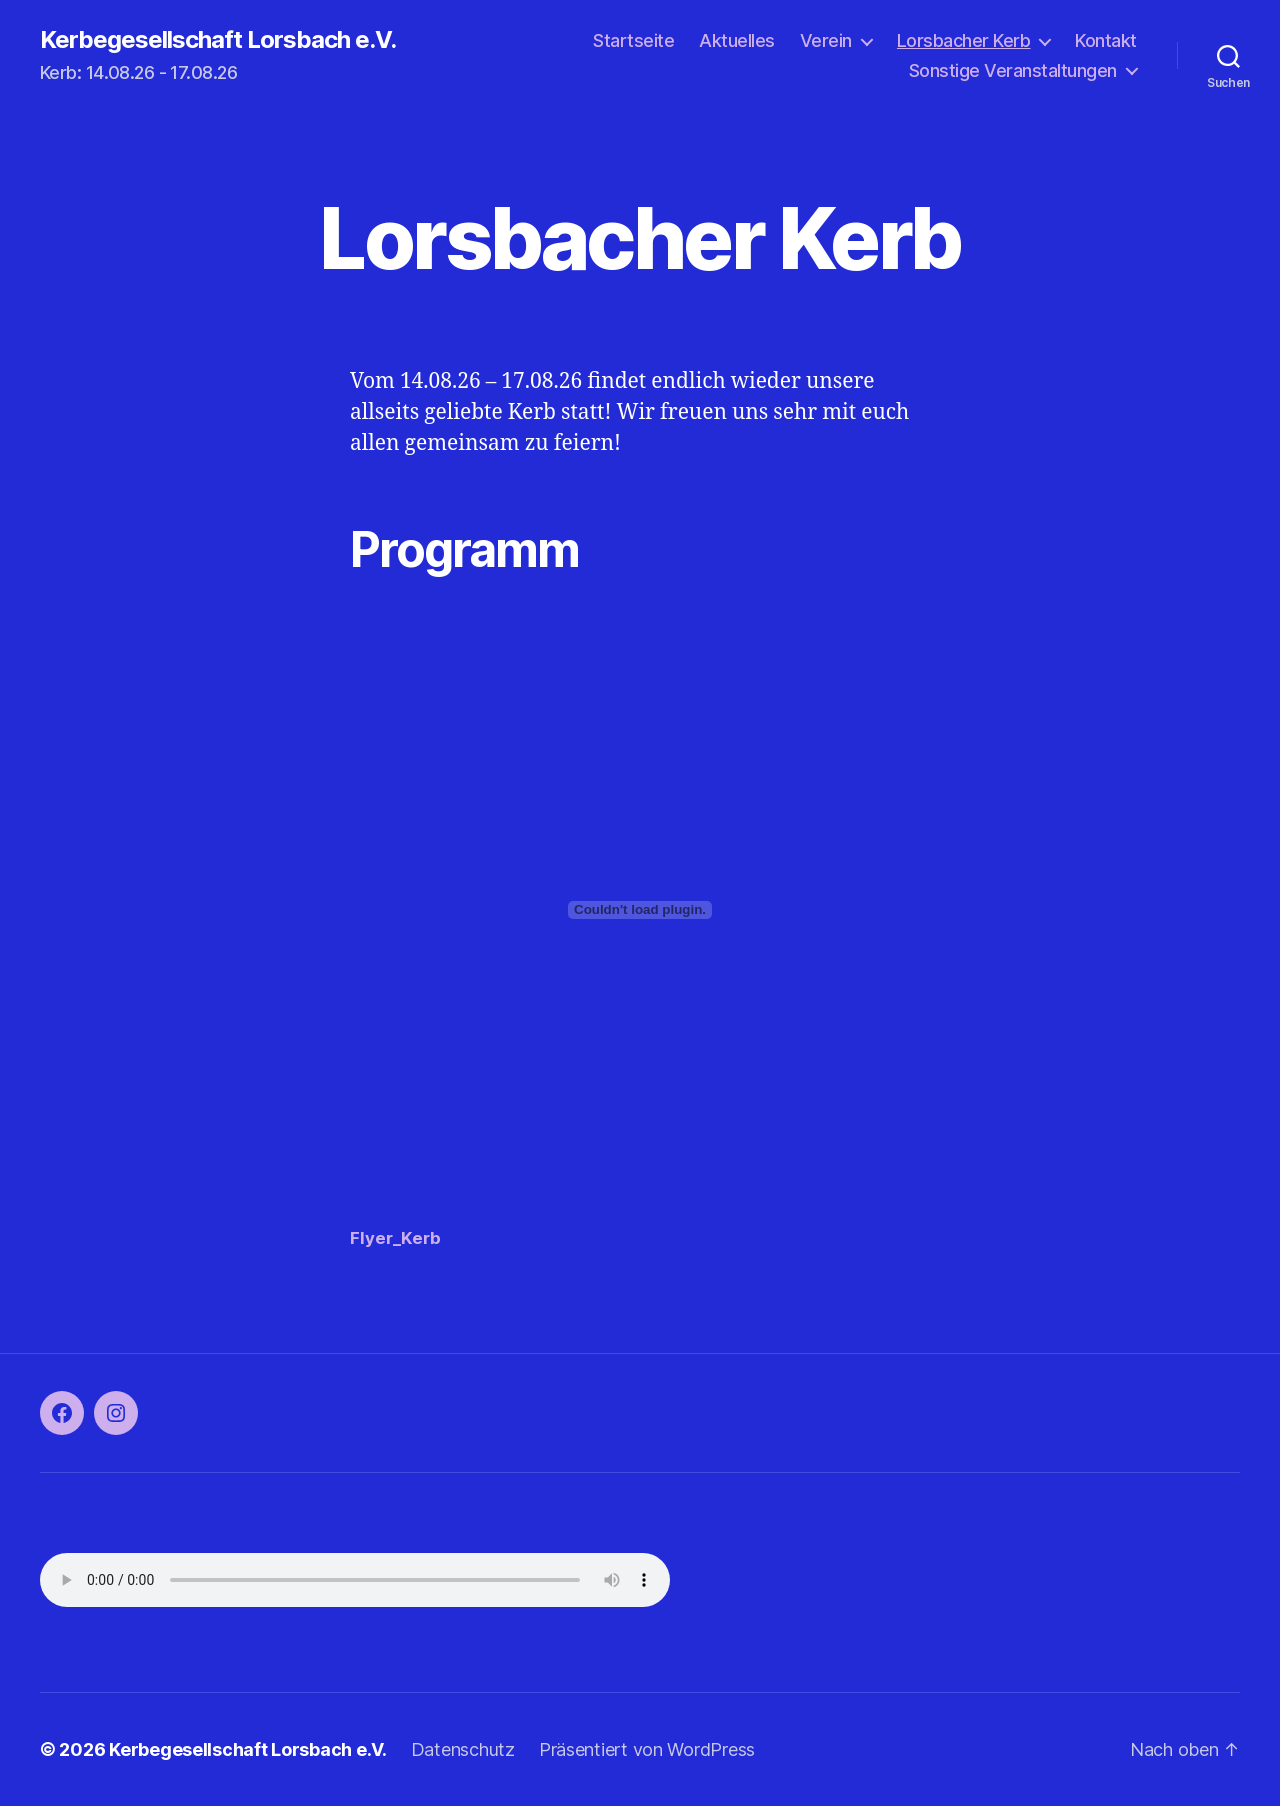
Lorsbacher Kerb (964, 40)
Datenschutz (463, 1749)
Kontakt (1106, 40)
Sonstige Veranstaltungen (1013, 70)
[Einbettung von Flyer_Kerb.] (640, 910)
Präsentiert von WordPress (647, 1749)
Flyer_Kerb (395, 1238)
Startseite (633, 40)
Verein (826, 40)
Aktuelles (737, 40)
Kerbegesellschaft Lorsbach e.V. (218, 40)
